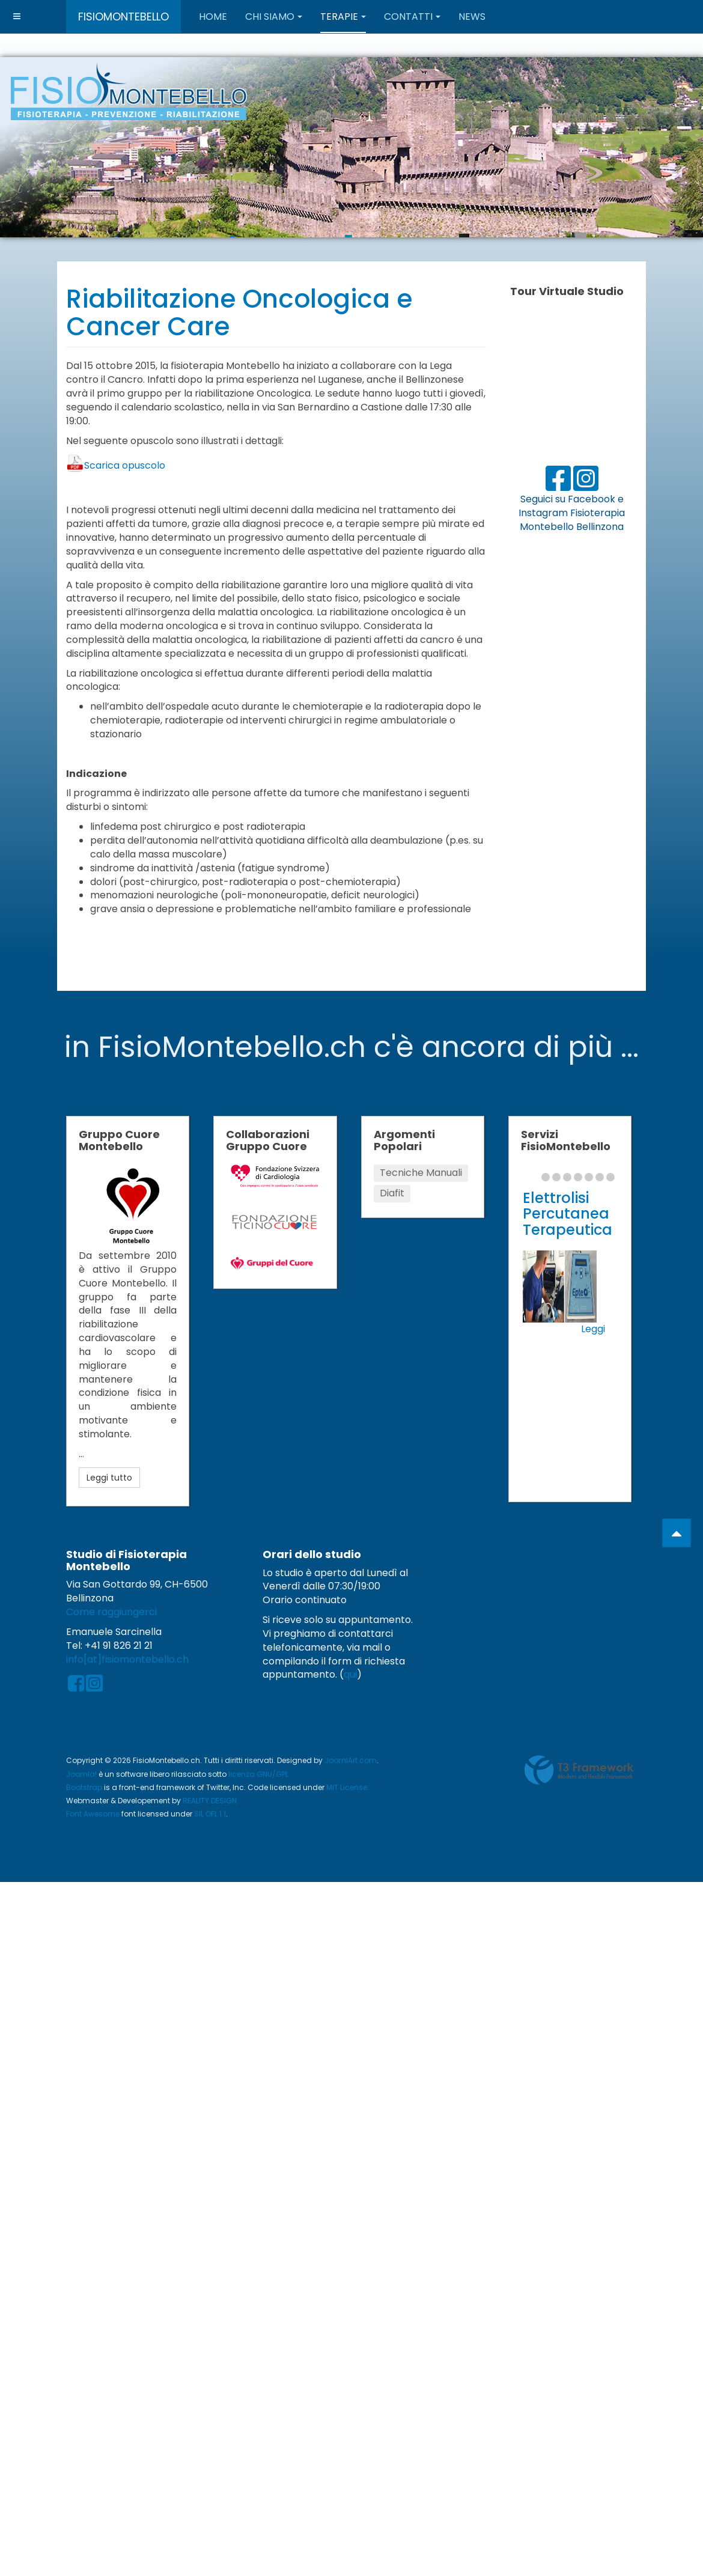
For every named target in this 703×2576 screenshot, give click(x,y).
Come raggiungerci (111, 1612)
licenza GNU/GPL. (259, 1774)
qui (350, 1674)
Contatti (412, 16)
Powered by (579, 1770)
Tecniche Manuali (421, 1173)
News (471, 16)
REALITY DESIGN (210, 1800)
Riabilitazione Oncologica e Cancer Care (239, 312)
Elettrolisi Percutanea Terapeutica (567, 1214)
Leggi (593, 1329)
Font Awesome (93, 1814)
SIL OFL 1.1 (210, 1814)
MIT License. (347, 1787)
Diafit (392, 1193)
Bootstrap (84, 1787)
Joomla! (81, 1774)
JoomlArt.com (350, 1760)
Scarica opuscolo (124, 465)
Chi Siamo (273, 16)
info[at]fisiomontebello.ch (127, 1659)
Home (213, 16)
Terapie (343, 16)
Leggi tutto (109, 1478)
